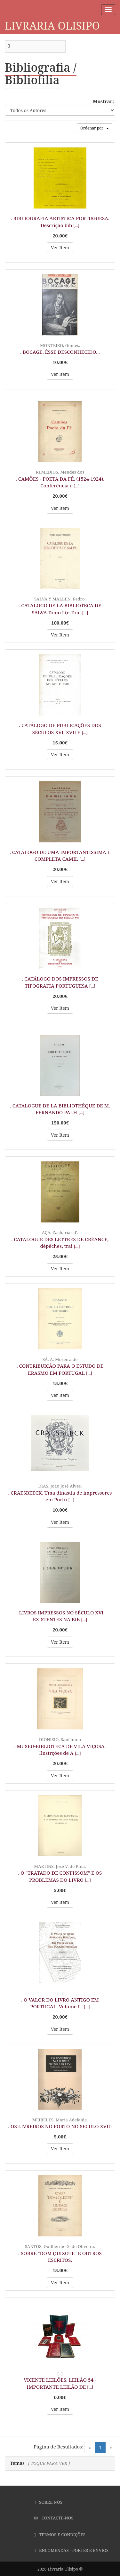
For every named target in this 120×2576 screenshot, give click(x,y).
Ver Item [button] (60, 247)
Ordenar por (94, 128)
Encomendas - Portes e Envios (71, 2550)
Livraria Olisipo (52, 25)
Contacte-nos (53, 2518)
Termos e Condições (59, 2534)
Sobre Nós (48, 2502)
